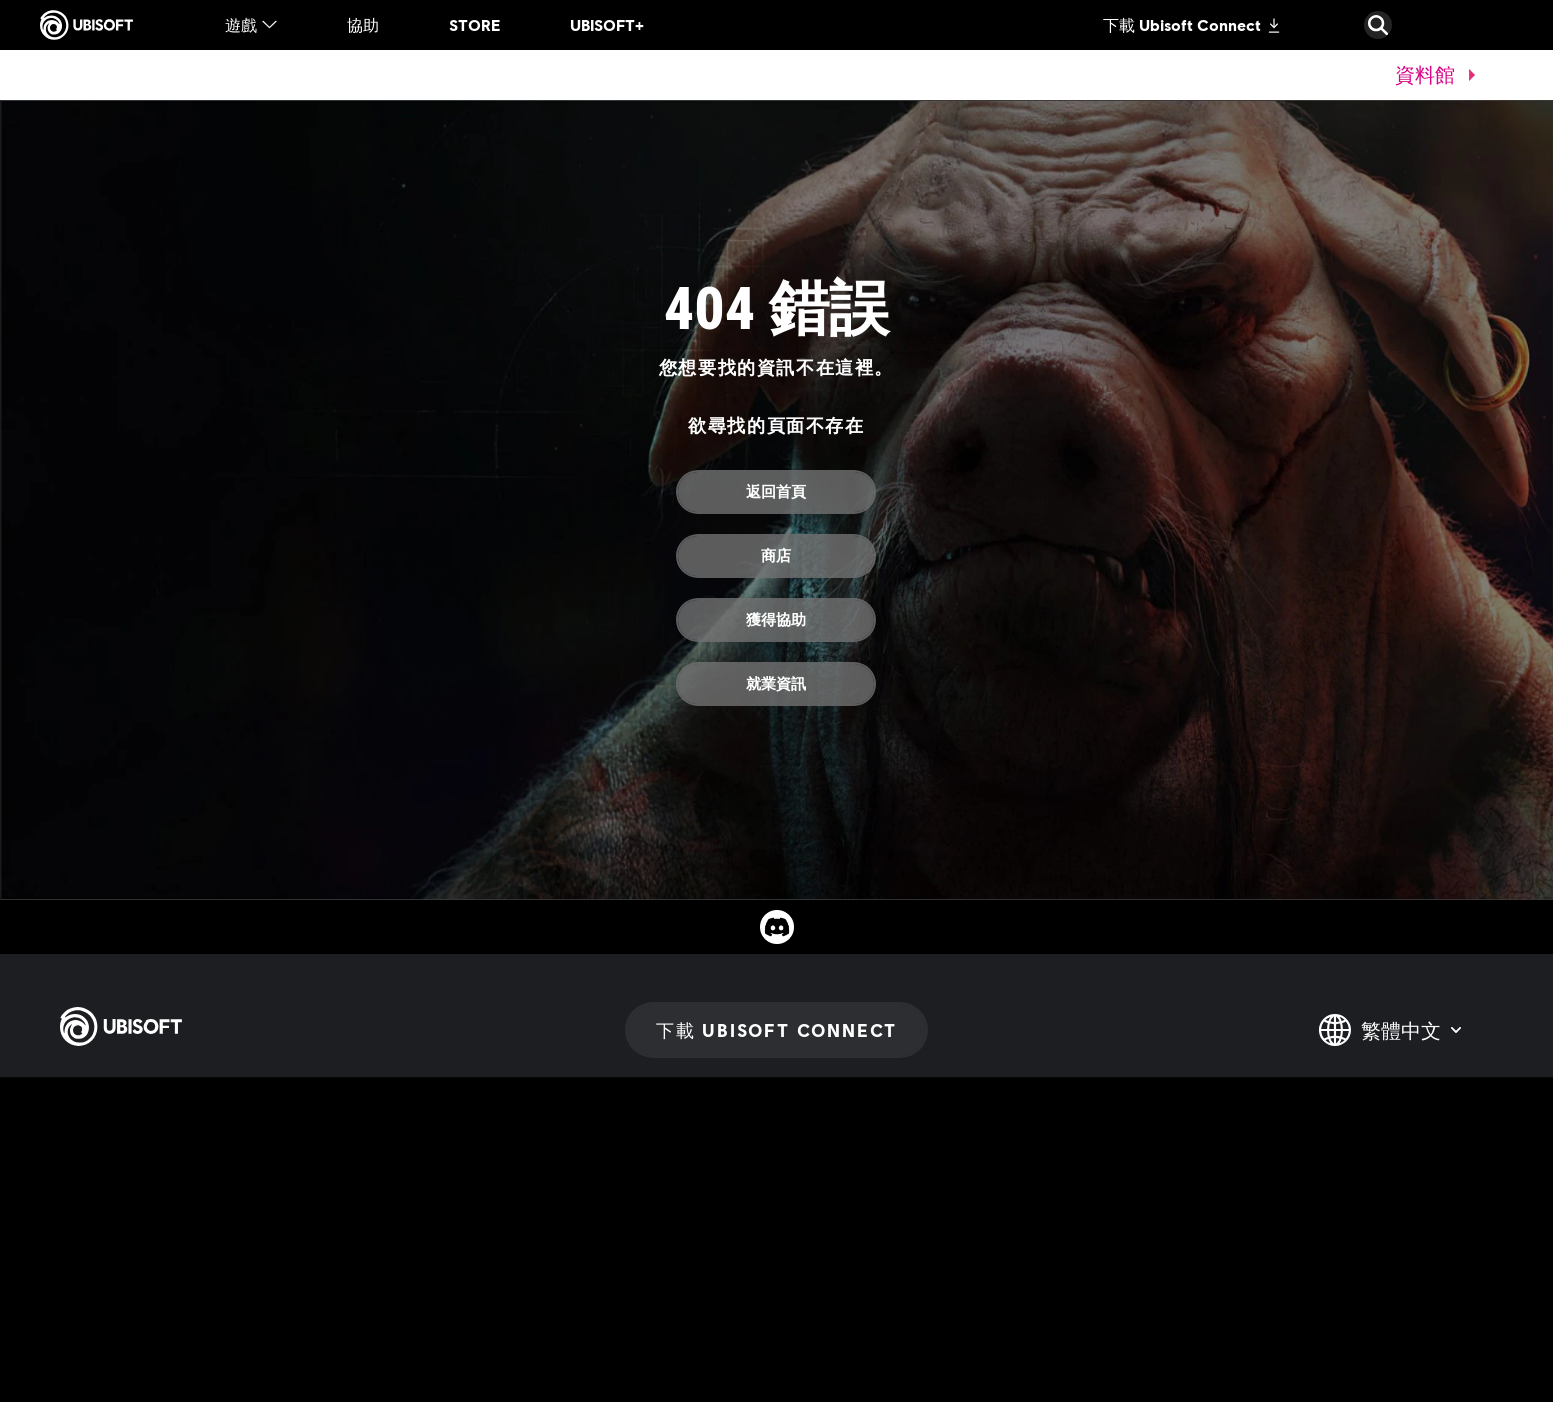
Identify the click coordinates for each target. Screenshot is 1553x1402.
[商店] (776, 556)
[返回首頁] (776, 492)
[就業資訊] (776, 684)
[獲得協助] (776, 620)
